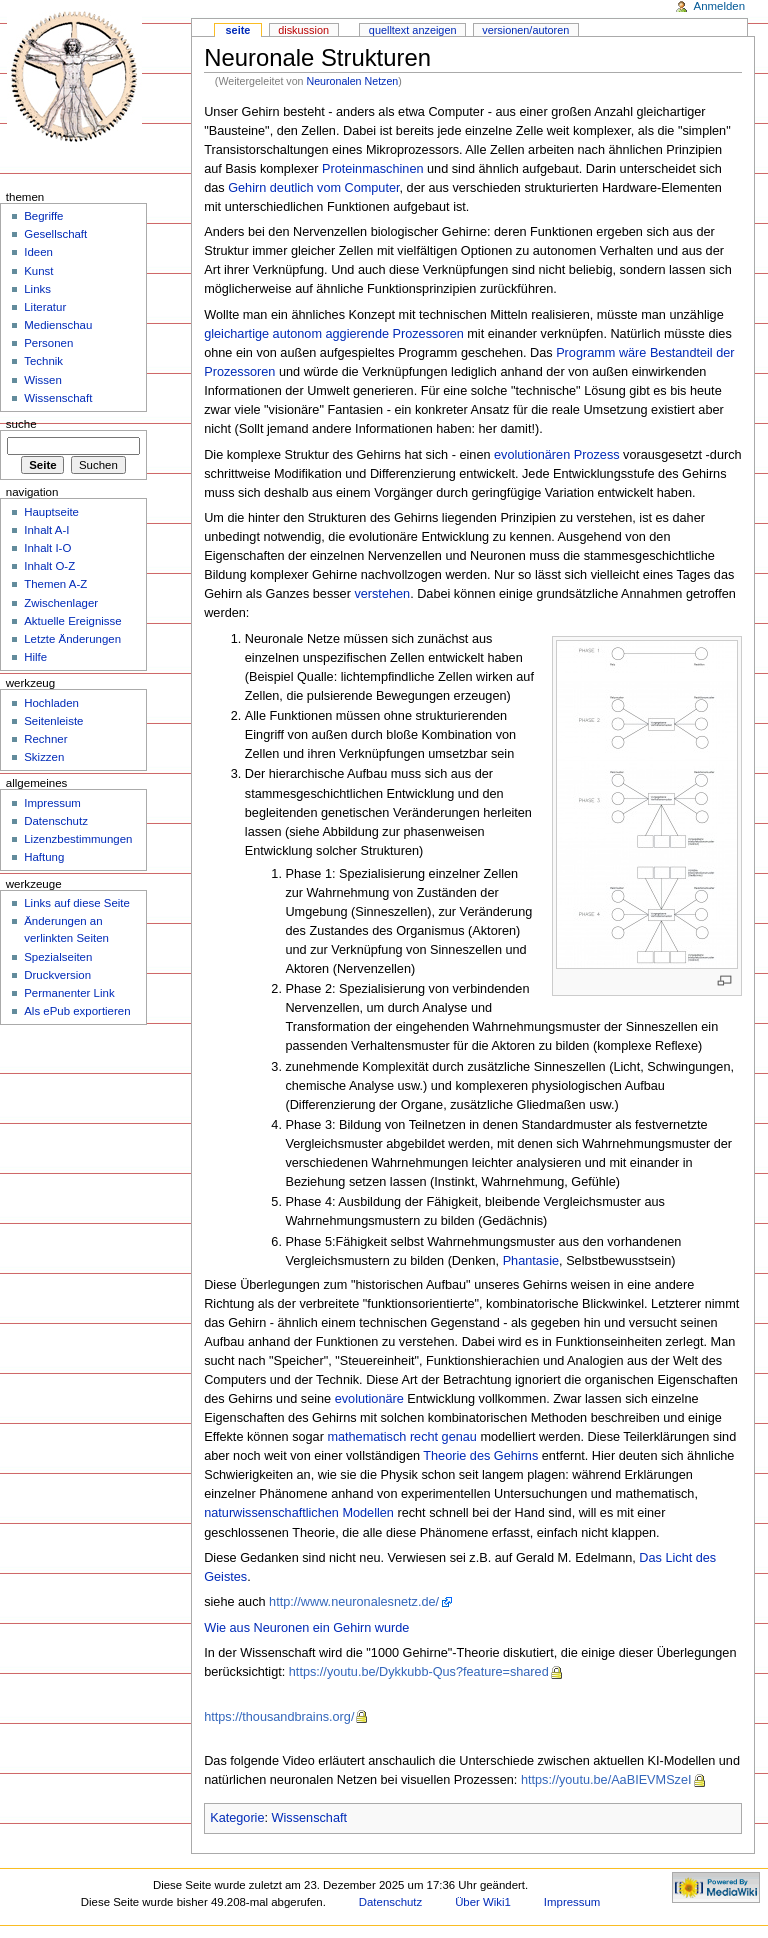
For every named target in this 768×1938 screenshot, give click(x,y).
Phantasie (531, 1261)
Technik (43, 361)
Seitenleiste (53, 721)
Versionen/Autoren (525, 30)
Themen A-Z (55, 584)
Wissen (43, 380)
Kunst (38, 271)
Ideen (38, 252)
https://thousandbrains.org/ (279, 1717)
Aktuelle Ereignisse (72, 621)
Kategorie (237, 1818)
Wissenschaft (309, 1818)
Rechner (45, 739)
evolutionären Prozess (557, 455)
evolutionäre (369, 1399)
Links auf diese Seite (77, 903)
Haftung (44, 857)
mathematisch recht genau (402, 1437)
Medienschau (58, 325)
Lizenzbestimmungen (78, 839)
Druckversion (57, 975)
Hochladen (51, 703)
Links (37, 289)
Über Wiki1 (483, 1902)
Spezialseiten (58, 957)
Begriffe (43, 216)
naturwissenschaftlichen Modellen (299, 1513)
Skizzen (44, 757)
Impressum (52, 803)
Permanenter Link (69, 993)
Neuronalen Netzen (352, 81)
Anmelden (720, 6)
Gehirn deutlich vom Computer (313, 188)
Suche (21, 424)
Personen (48, 343)
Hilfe (35, 657)
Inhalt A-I (46, 530)
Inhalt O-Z (49, 566)
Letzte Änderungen (72, 639)
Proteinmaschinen (373, 169)
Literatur (45, 307)
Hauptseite (51, 512)
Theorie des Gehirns (480, 1456)
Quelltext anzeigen (413, 30)
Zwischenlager (61, 603)
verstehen (382, 594)
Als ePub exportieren (77, 1011)
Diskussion (303, 30)
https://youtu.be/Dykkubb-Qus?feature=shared (419, 1672)
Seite (238, 30)
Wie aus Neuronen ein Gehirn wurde (306, 1628)
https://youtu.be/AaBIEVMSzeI (606, 1780)
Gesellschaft (55, 234)
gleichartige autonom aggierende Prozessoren (334, 334)
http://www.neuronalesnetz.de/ (354, 1602)
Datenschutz (56, 821)
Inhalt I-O (47, 548)
